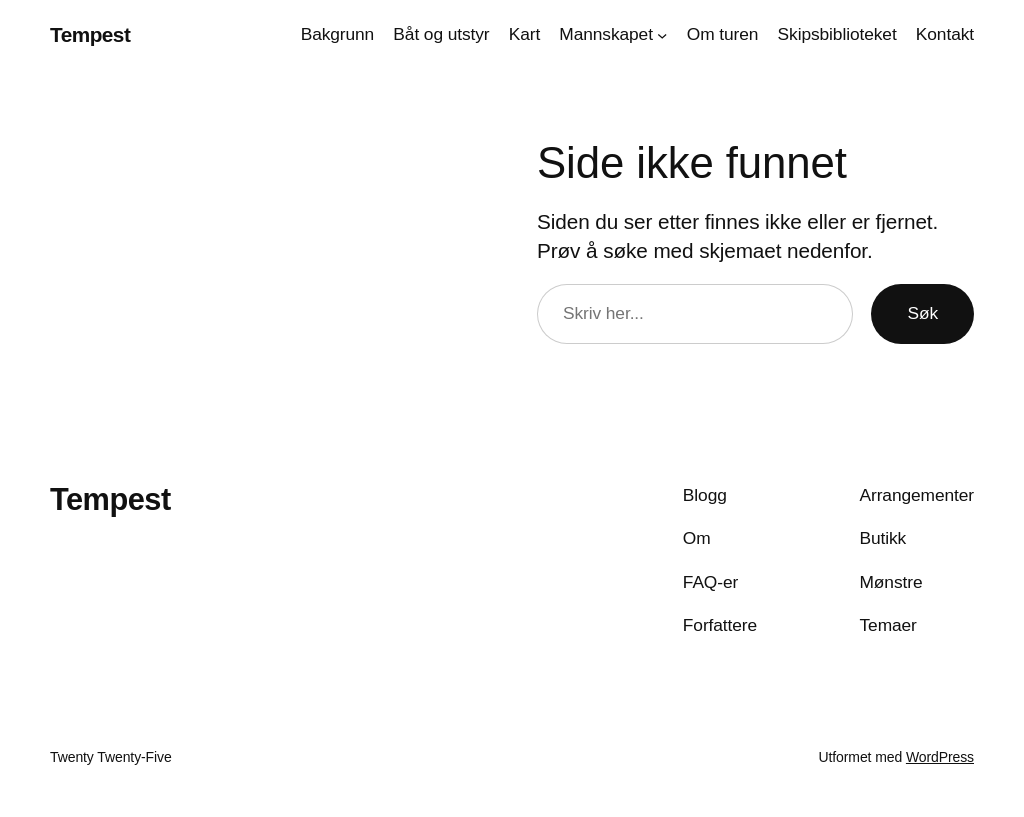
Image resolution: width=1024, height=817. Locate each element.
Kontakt (945, 34)
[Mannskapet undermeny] (662, 34)
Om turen (723, 34)
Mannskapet (606, 34)
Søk (922, 313)
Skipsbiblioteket (837, 34)
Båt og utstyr (441, 34)
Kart (524, 34)
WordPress (940, 757)
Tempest (90, 34)
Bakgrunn (338, 34)
